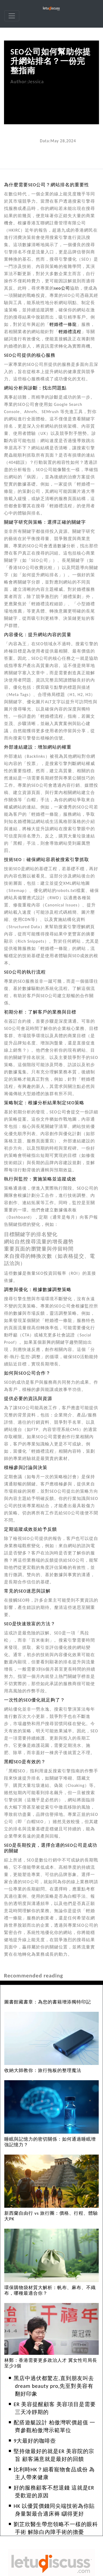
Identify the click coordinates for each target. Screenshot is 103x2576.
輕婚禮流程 (70, 331)
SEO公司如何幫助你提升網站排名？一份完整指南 (50, 61)
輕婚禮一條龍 (63, 324)
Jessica (36, 81)
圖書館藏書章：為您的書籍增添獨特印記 (47, 2002)
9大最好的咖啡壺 (35, 2440)
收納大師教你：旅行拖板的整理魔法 (42, 2070)
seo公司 (62, 288)
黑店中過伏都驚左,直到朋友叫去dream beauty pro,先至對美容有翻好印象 (54, 2386)
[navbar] (11, 15)
